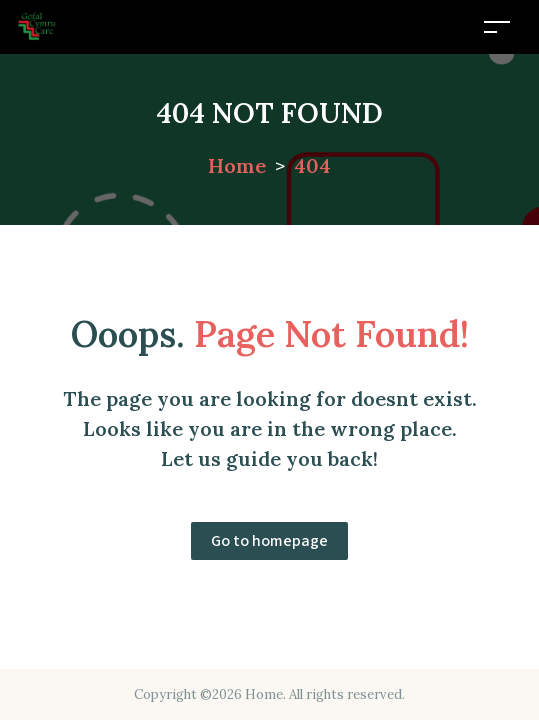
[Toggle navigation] (497, 26)
